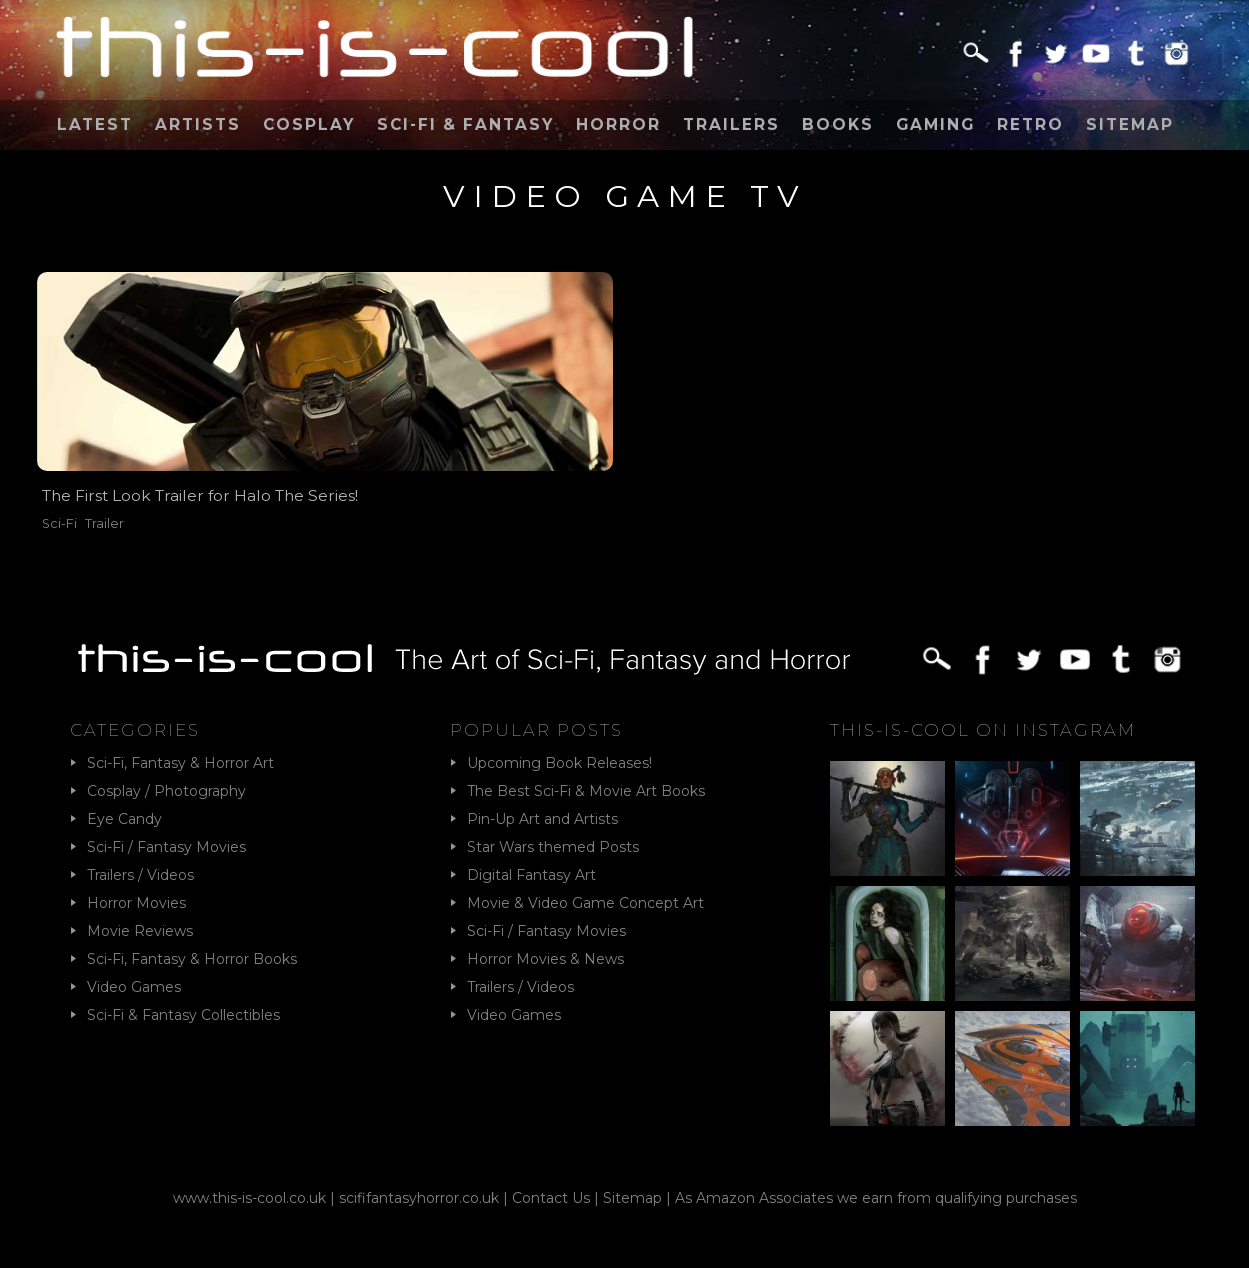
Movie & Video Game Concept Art (585, 903)
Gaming (935, 124)
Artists (198, 124)
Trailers (731, 124)
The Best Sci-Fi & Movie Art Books (586, 791)
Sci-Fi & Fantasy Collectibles (183, 1015)
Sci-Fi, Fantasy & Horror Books (192, 959)
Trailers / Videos (140, 875)
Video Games (134, 987)
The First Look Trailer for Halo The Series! (200, 495)
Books (838, 124)
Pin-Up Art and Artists (542, 819)
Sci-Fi (59, 523)
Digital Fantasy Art (531, 875)
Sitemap (1130, 124)
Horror (618, 124)
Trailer (104, 523)
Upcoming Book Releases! (559, 763)
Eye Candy (124, 819)
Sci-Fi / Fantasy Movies (166, 847)
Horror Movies (136, 903)
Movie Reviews (140, 931)
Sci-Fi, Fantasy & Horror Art (180, 763)
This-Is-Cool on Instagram (983, 730)
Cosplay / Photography (166, 791)
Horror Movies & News (545, 959)
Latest (95, 124)
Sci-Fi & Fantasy (465, 124)
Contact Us (551, 1198)
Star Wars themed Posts (553, 847)
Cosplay (309, 124)
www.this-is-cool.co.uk (249, 1198)
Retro (1030, 124)
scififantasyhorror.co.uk (419, 1198)
